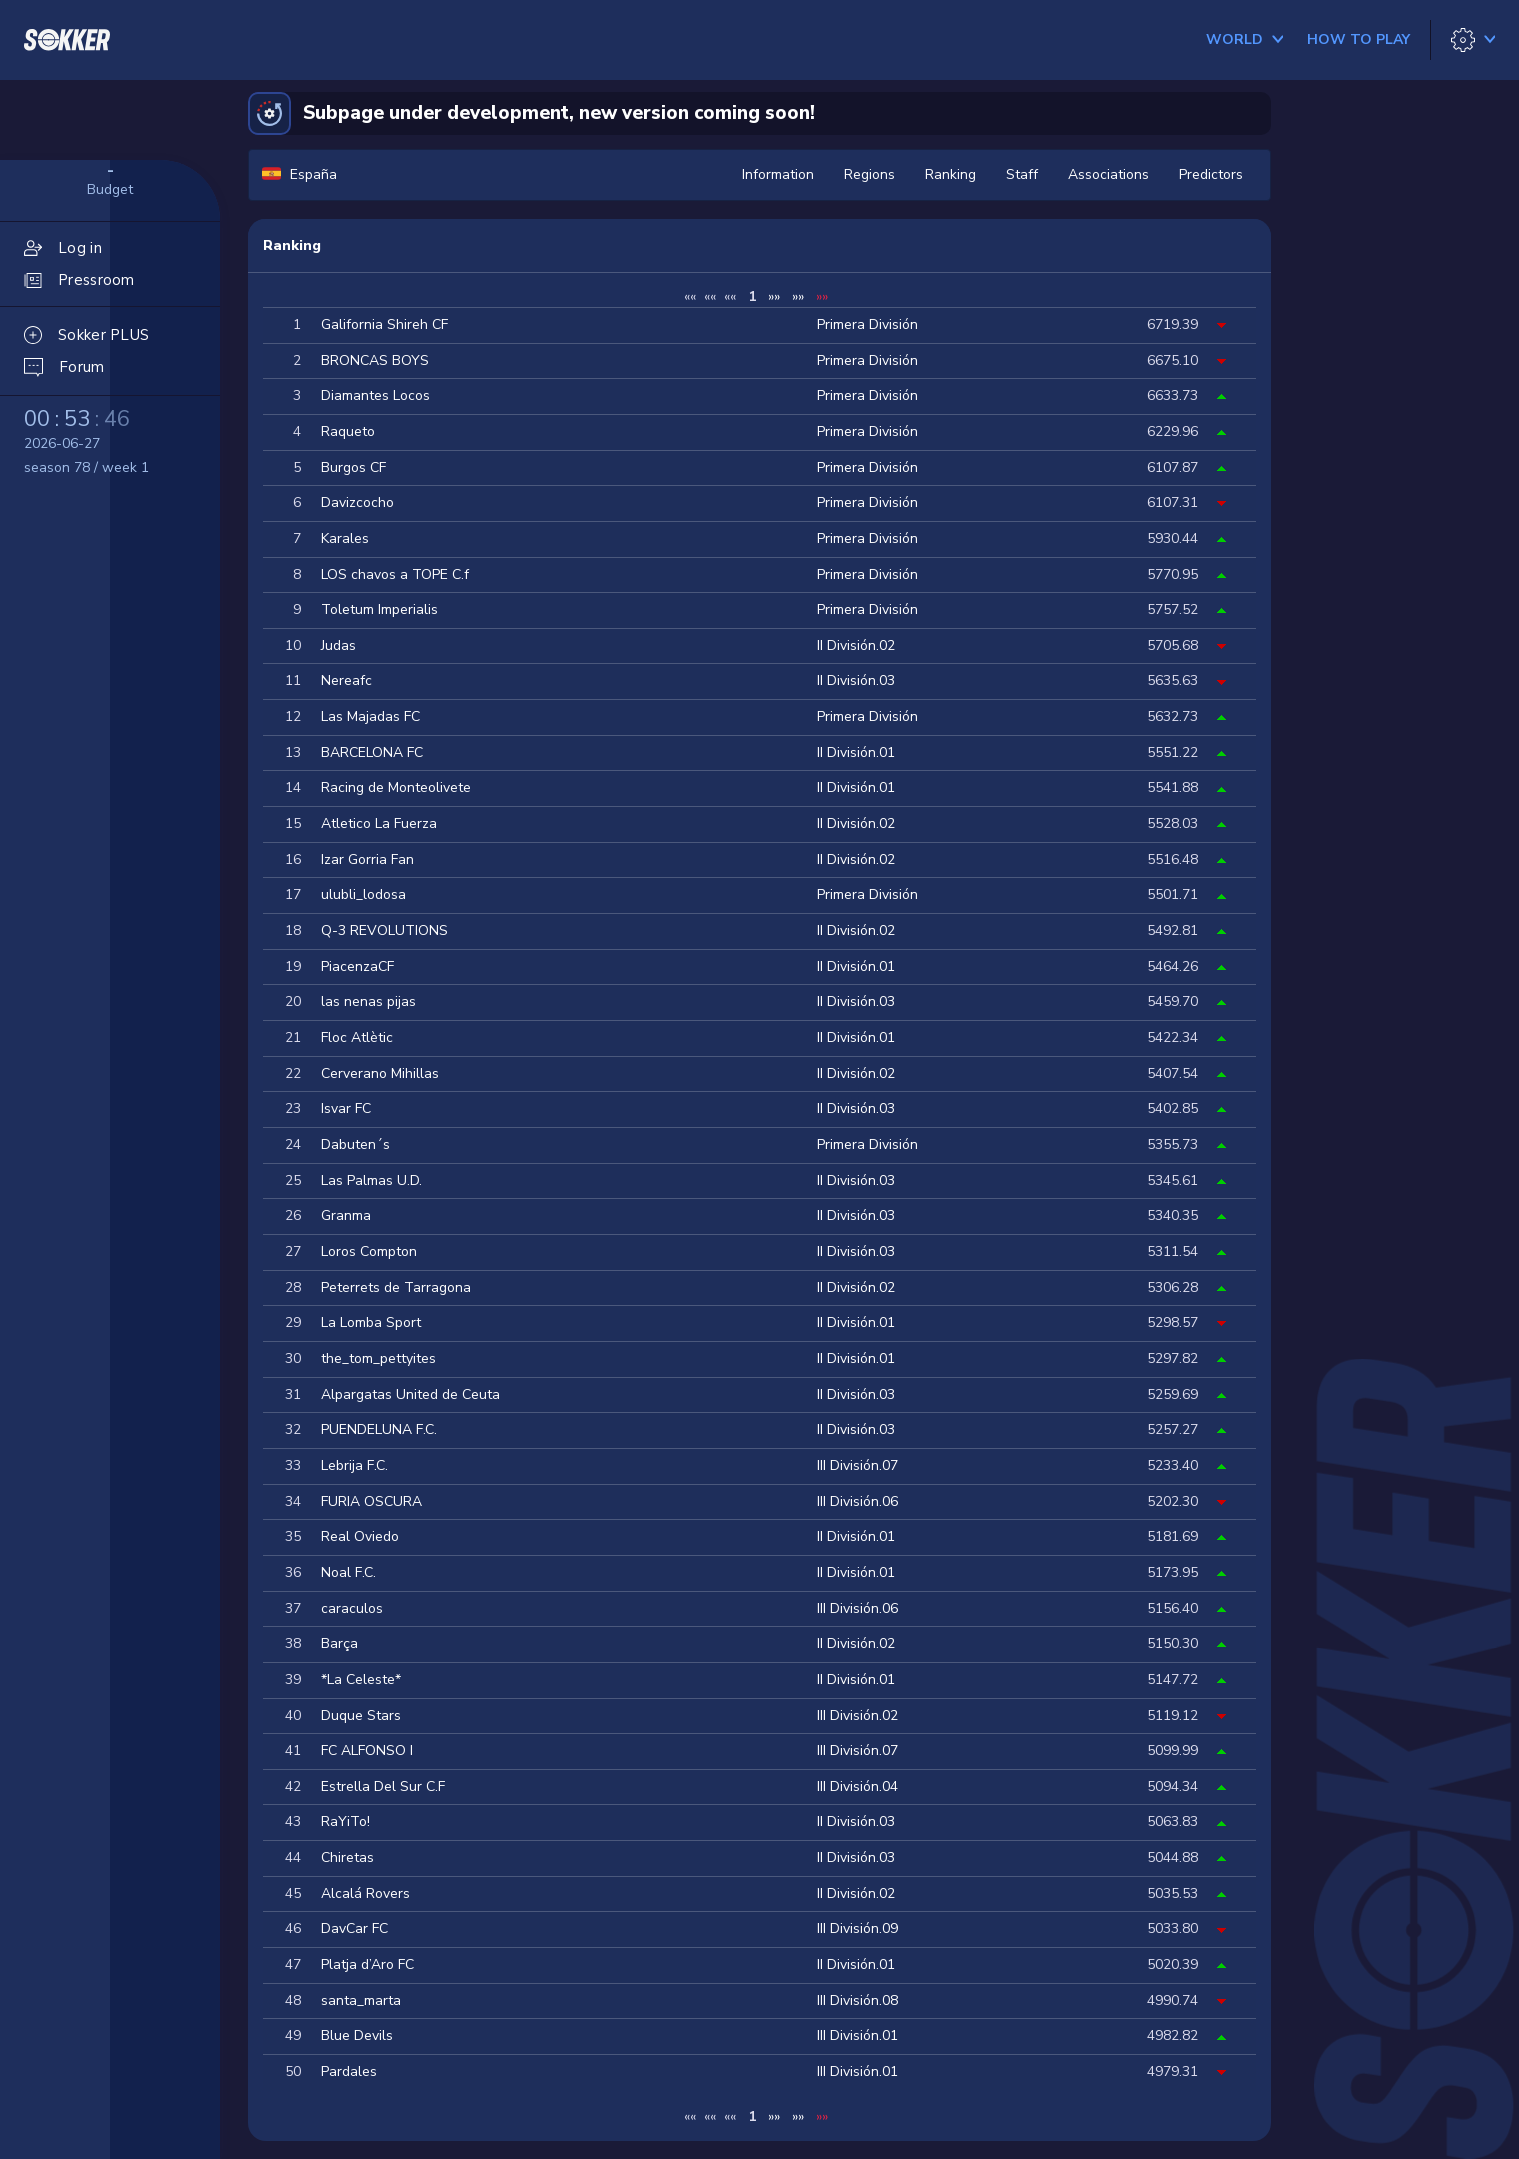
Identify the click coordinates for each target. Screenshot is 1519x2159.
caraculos (352, 1608)
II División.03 (856, 680)
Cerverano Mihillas (380, 1073)
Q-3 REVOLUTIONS (384, 930)
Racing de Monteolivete (396, 787)
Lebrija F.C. (354, 1465)
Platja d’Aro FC (367, 1964)
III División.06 (857, 1501)
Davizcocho (357, 502)
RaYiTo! (345, 1821)
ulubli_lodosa (363, 894)
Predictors (1211, 174)
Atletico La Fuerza (379, 823)
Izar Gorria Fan (367, 859)
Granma (346, 1215)
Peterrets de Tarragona (396, 1287)
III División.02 (857, 1715)
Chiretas (347, 1857)
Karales (345, 538)
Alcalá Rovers (365, 1893)
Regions (869, 174)
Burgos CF (353, 467)
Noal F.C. (348, 1572)
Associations (1108, 174)
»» (774, 296)
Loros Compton (369, 1251)
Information (778, 174)
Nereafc (346, 680)
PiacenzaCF (357, 966)
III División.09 (857, 1928)
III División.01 (857, 2035)
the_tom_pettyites (378, 1358)
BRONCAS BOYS (375, 360)
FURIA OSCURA (371, 1501)
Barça (339, 1643)
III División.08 (857, 2000)
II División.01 (856, 752)
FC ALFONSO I (367, 1750)
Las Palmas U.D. (371, 1180)
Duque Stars (361, 1715)
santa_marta (361, 2000)
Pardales (349, 2071)
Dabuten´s (355, 1144)
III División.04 (857, 1786)
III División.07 (857, 1465)
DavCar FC (354, 1928)
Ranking (950, 174)
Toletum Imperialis (379, 609)
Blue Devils (357, 2035)
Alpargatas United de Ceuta (410, 1394)
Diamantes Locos (375, 395)
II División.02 (856, 645)
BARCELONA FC (372, 752)
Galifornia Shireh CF (384, 324)
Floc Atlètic (357, 1037)
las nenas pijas (368, 1001)
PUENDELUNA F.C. (379, 1429)
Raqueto (348, 431)
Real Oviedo (360, 1536)
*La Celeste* (361, 1679)
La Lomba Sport (371, 1322)
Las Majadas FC (370, 716)
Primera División (867, 324)
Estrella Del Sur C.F (383, 1786)
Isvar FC (346, 1108)
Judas (338, 645)
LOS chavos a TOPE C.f (395, 574)
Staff (1022, 174)
